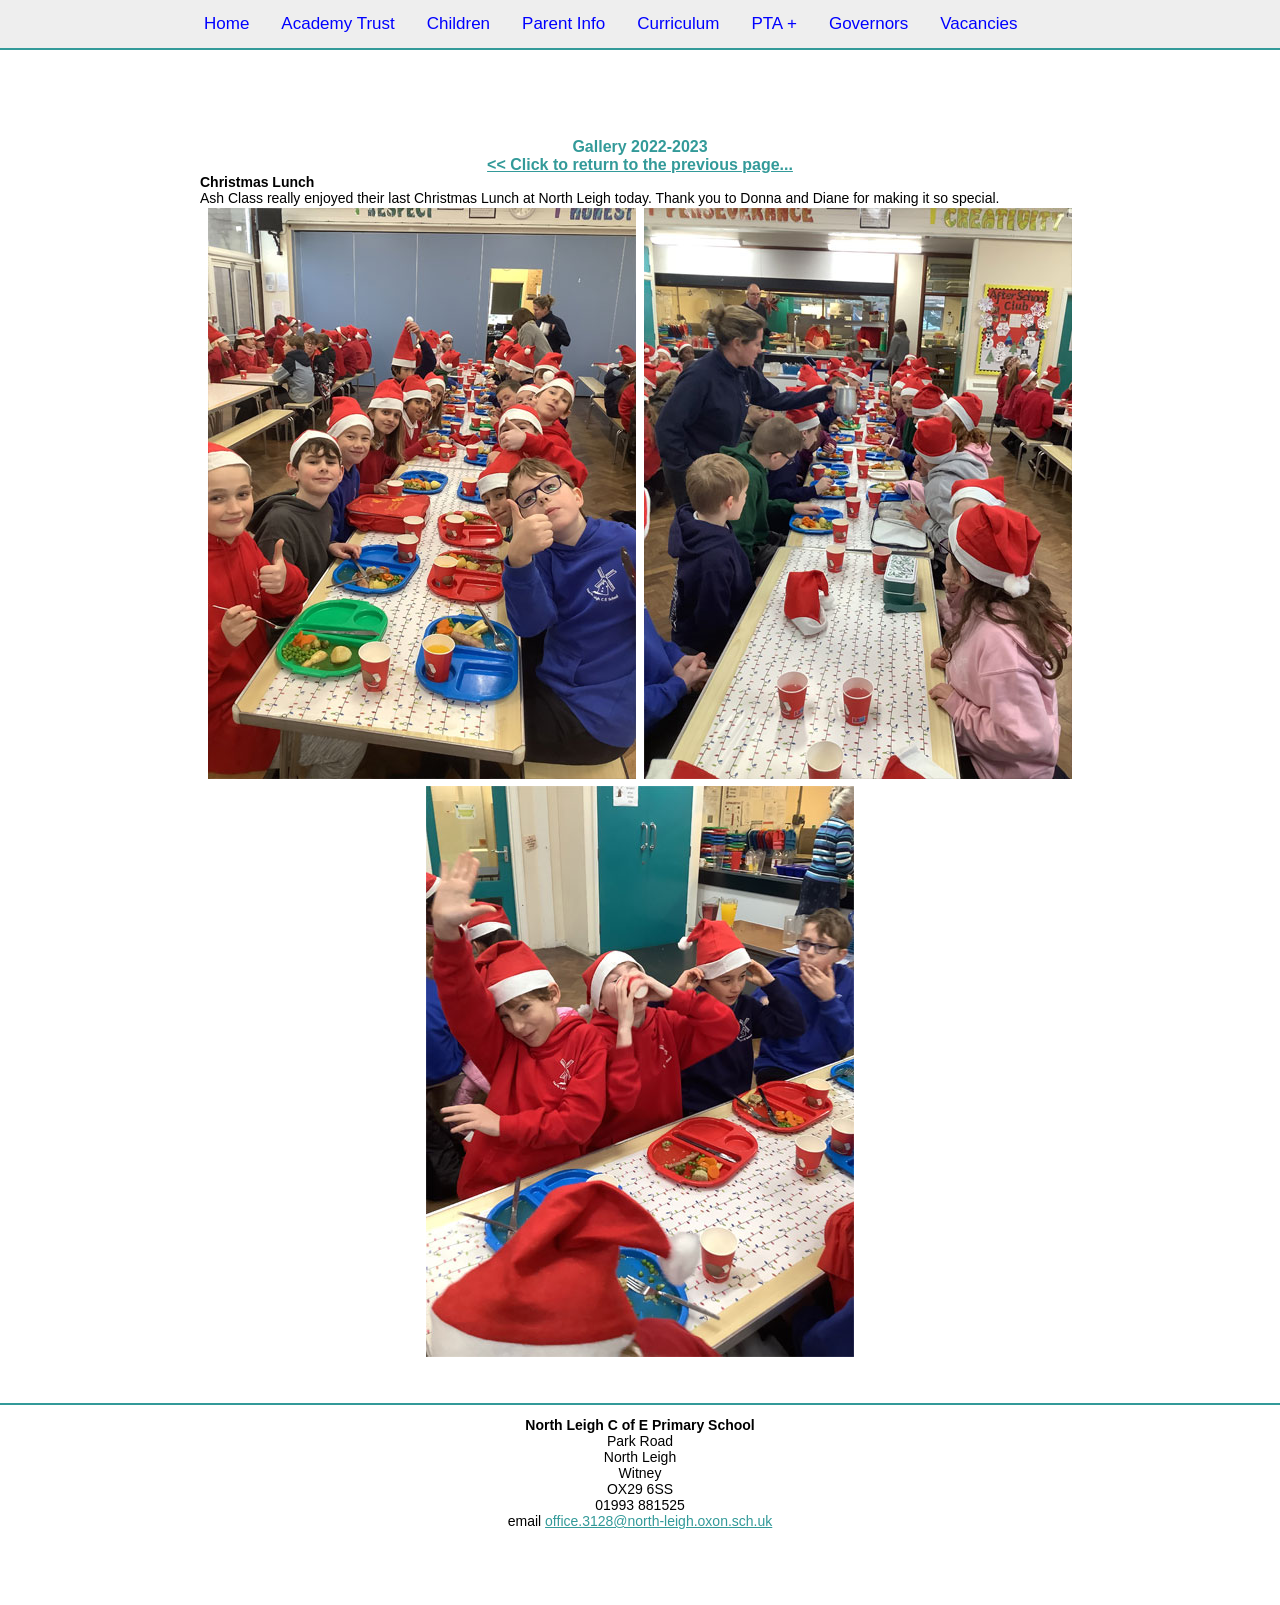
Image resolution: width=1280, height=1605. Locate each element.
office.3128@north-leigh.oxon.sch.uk (658, 1521)
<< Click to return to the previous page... (640, 164)
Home (226, 23)
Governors (868, 23)
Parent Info (563, 23)
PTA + (774, 23)
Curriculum (678, 23)
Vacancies (978, 23)
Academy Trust (337, 23)
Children (458, 23)
